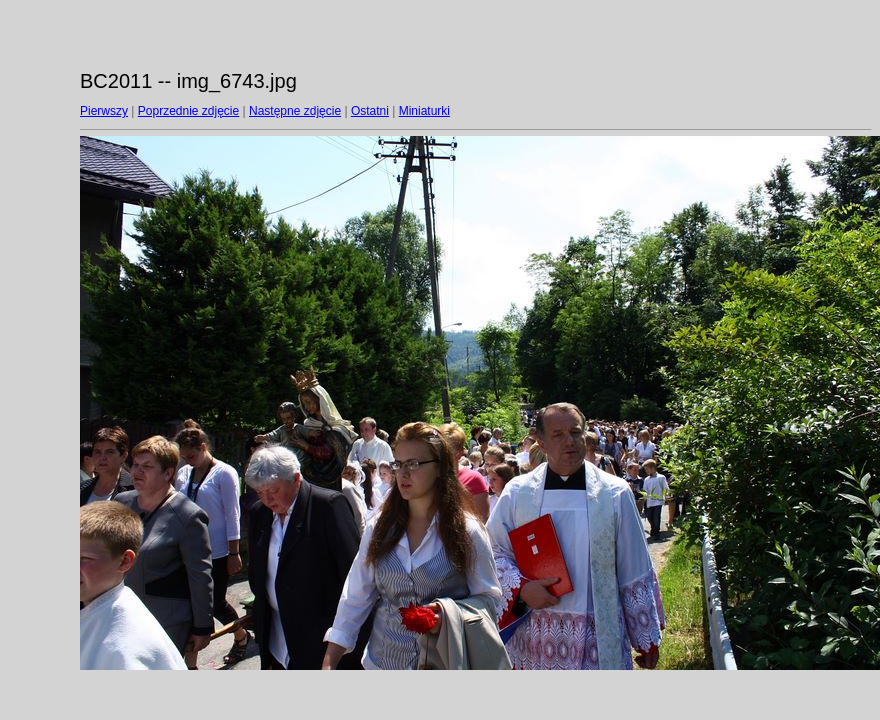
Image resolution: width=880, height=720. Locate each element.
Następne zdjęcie (295, 111)
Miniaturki (424, 111)
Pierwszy (104, 111)
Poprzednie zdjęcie (188, 111)
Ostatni (370, 111)
